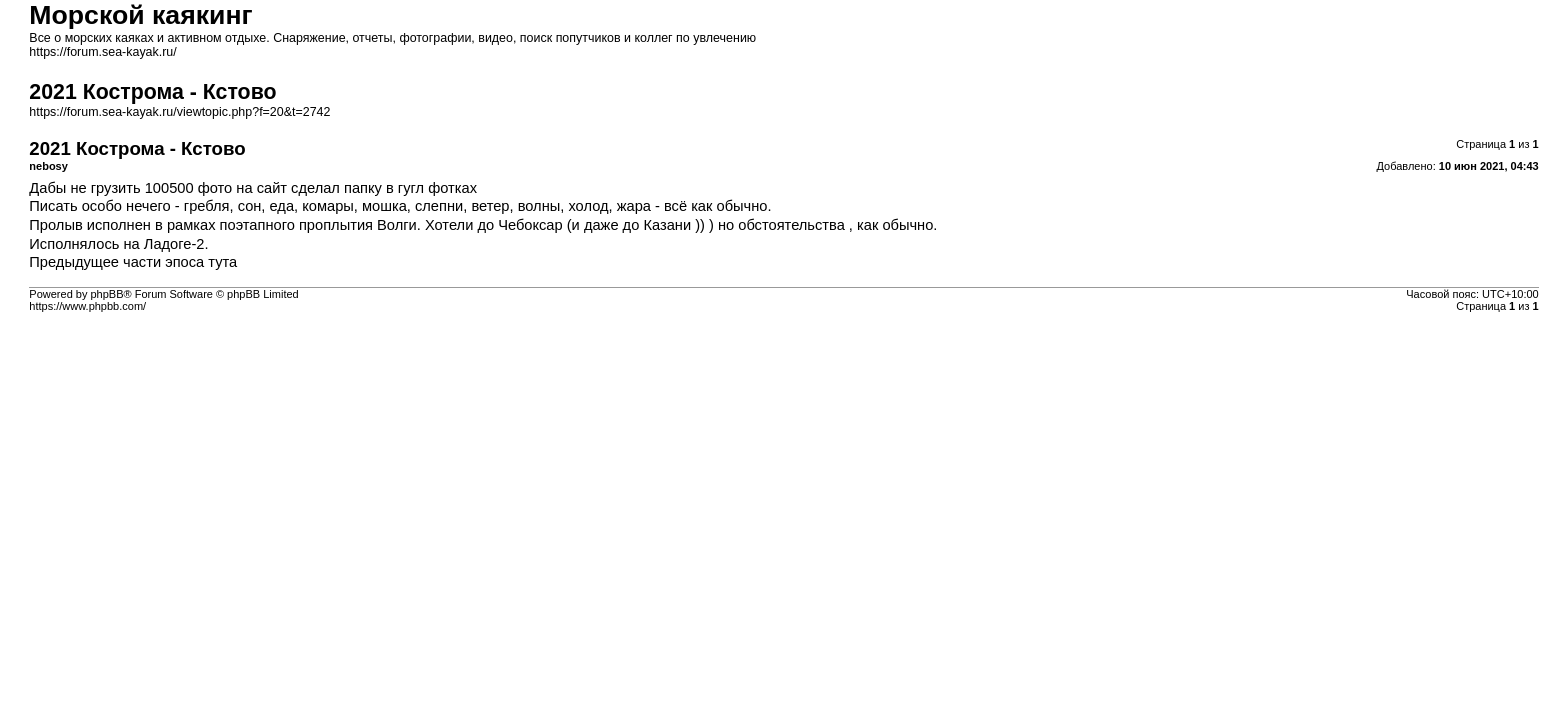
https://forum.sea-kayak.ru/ (102, 52)
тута (222, 262)
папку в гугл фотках (410, 188)
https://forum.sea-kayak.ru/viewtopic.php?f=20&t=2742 (179, 112)
